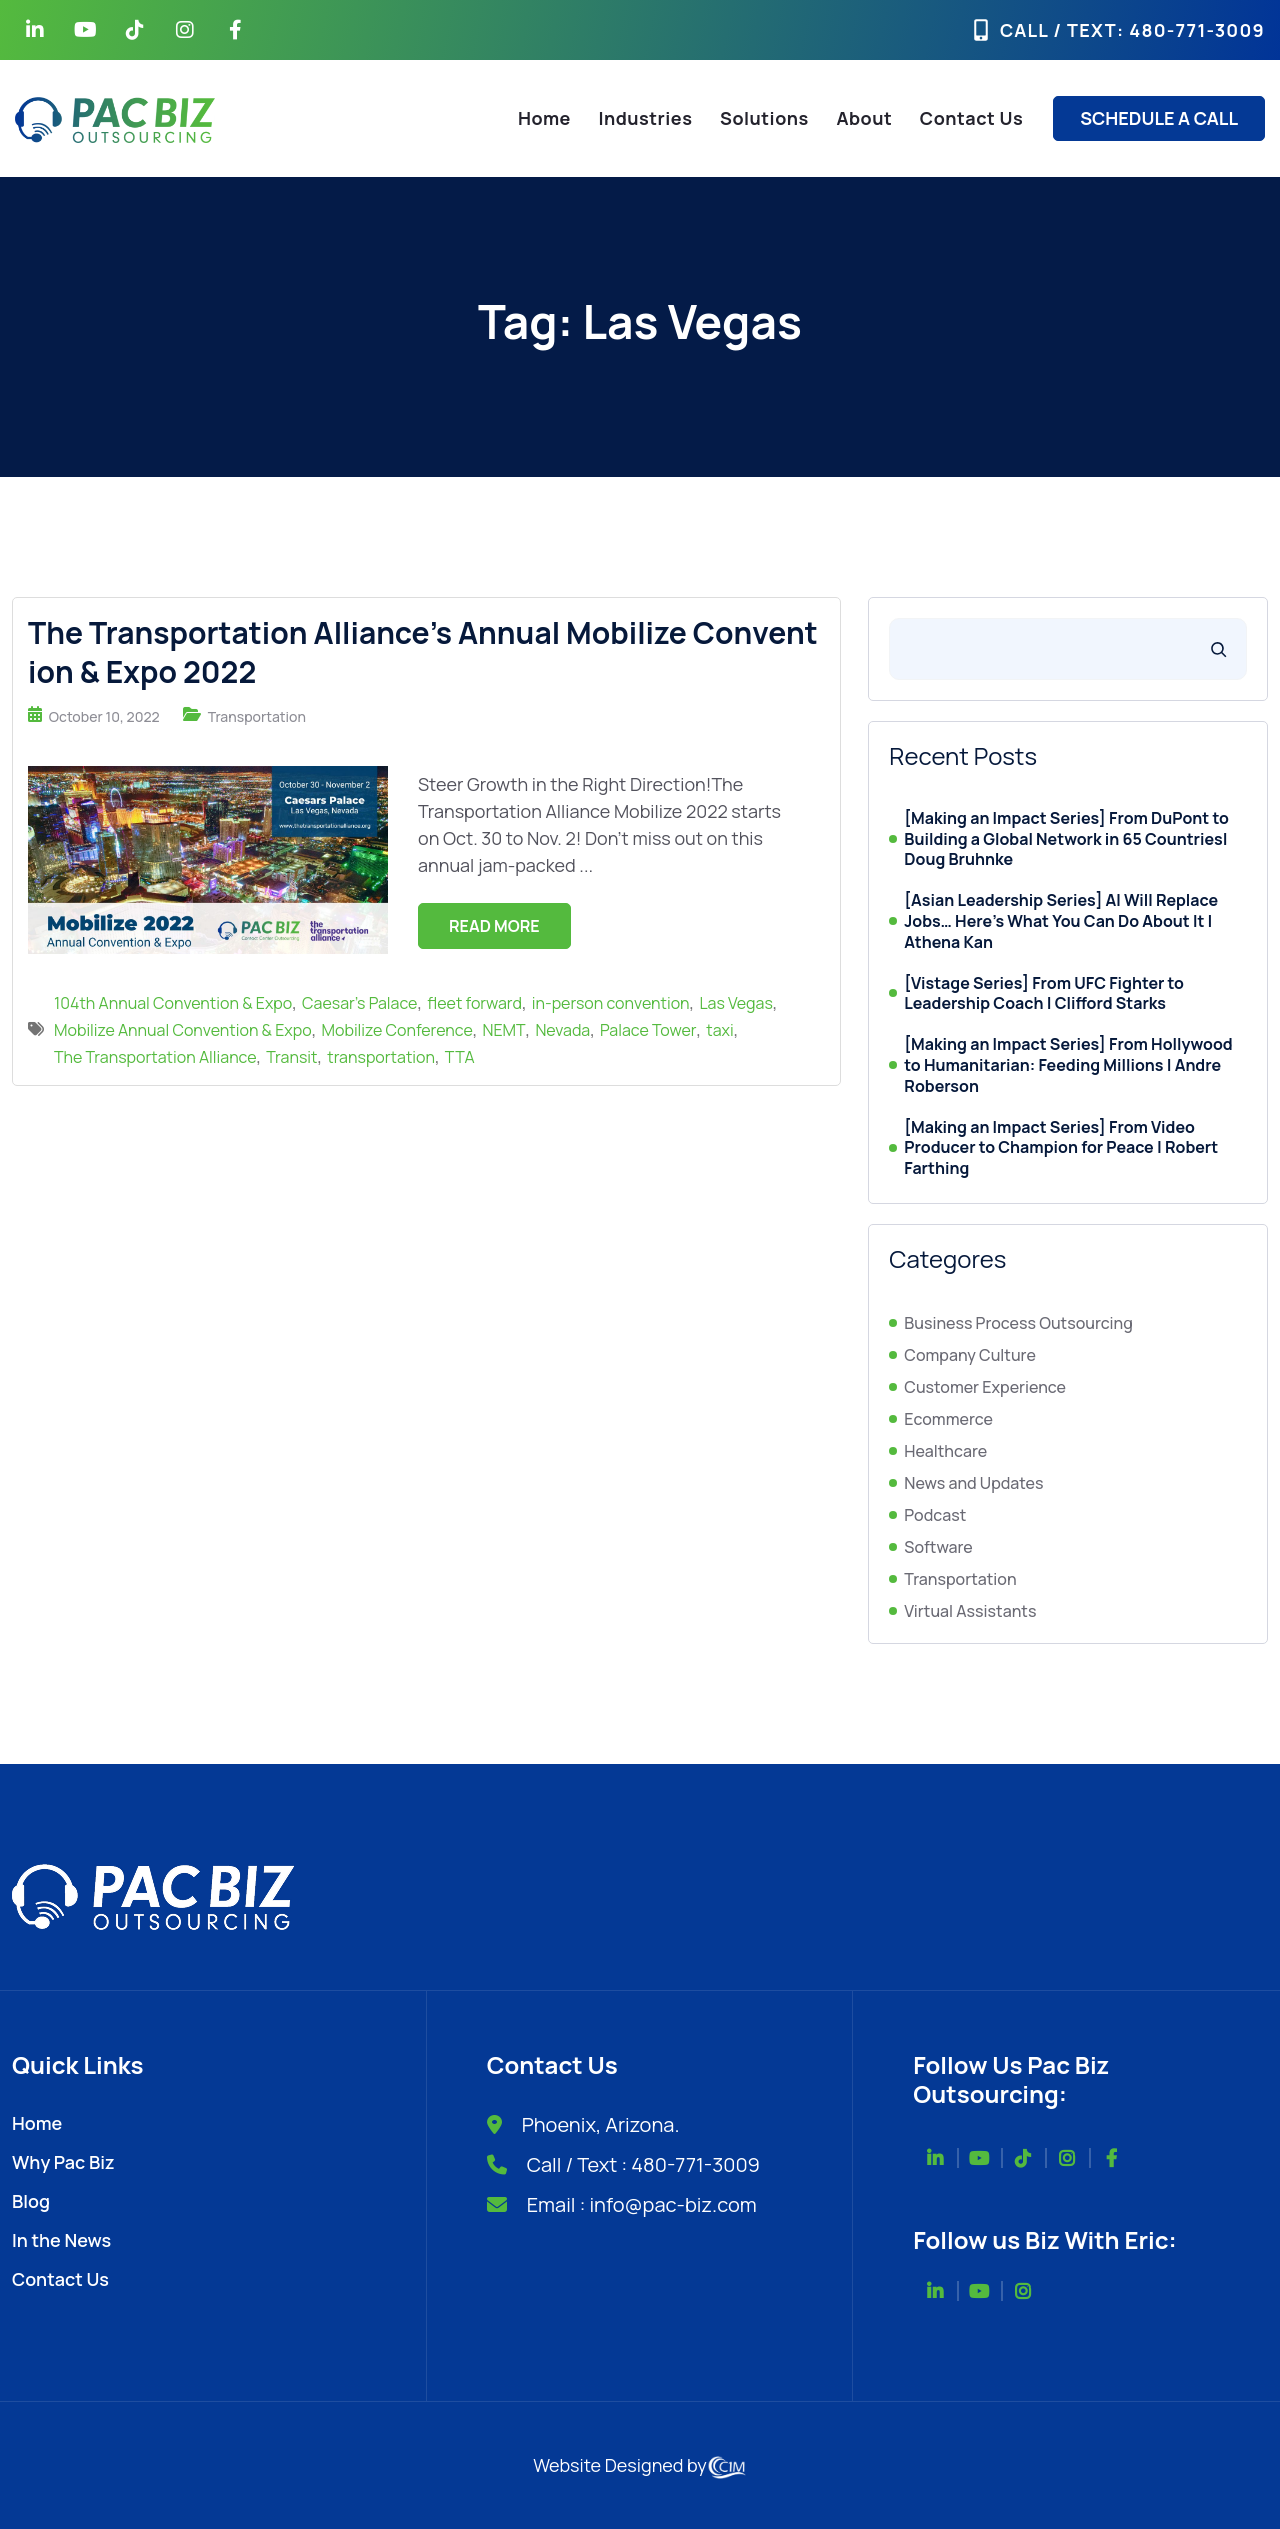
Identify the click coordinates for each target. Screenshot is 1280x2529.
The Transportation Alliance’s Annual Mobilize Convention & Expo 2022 (423, 652)
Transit (291, 1057)
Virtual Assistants (970, 1611)
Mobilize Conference (397, 1030)
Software (938, 1547)
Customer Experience (985, 1387)
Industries (646, 118)
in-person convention (611, 1003)
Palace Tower (648, 1030)
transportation (381, 1057)
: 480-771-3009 (1191, 30)
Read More (494, 926)
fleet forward (474, 1003)
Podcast (935, 1515)
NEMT (504, 1030)
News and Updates (973, 1483)
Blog (31, 2201)
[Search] (1218, 649)
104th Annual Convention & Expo (173, 1003)
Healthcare (945, 1451)
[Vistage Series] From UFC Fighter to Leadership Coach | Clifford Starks (1044, 994)
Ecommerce (948, 1419)
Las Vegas (735, 1003)
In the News (61, 2240)
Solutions (764, 118)
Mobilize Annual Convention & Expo (183, 1030)
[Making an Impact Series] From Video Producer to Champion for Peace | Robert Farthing (1061, 1148)
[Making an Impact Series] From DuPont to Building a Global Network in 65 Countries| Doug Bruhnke (1066, 839)
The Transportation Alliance (155, 1057)
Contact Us (971, 118)
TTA (460, 1057)
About (864, 118)
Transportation (257, 716)
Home (544, 118)
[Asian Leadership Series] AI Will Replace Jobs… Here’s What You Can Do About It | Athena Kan (1061, 921)
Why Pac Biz (63, 2162)
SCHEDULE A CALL (1159, 118)
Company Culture (970, 1355)
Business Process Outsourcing (1018, 1323)
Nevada (562, 1030)
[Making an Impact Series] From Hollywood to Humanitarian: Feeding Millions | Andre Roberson (1068, 1065)
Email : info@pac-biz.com (642, 2204)
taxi (719, 1030)
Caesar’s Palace (359, 1003)
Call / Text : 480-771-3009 (643, 2164)
